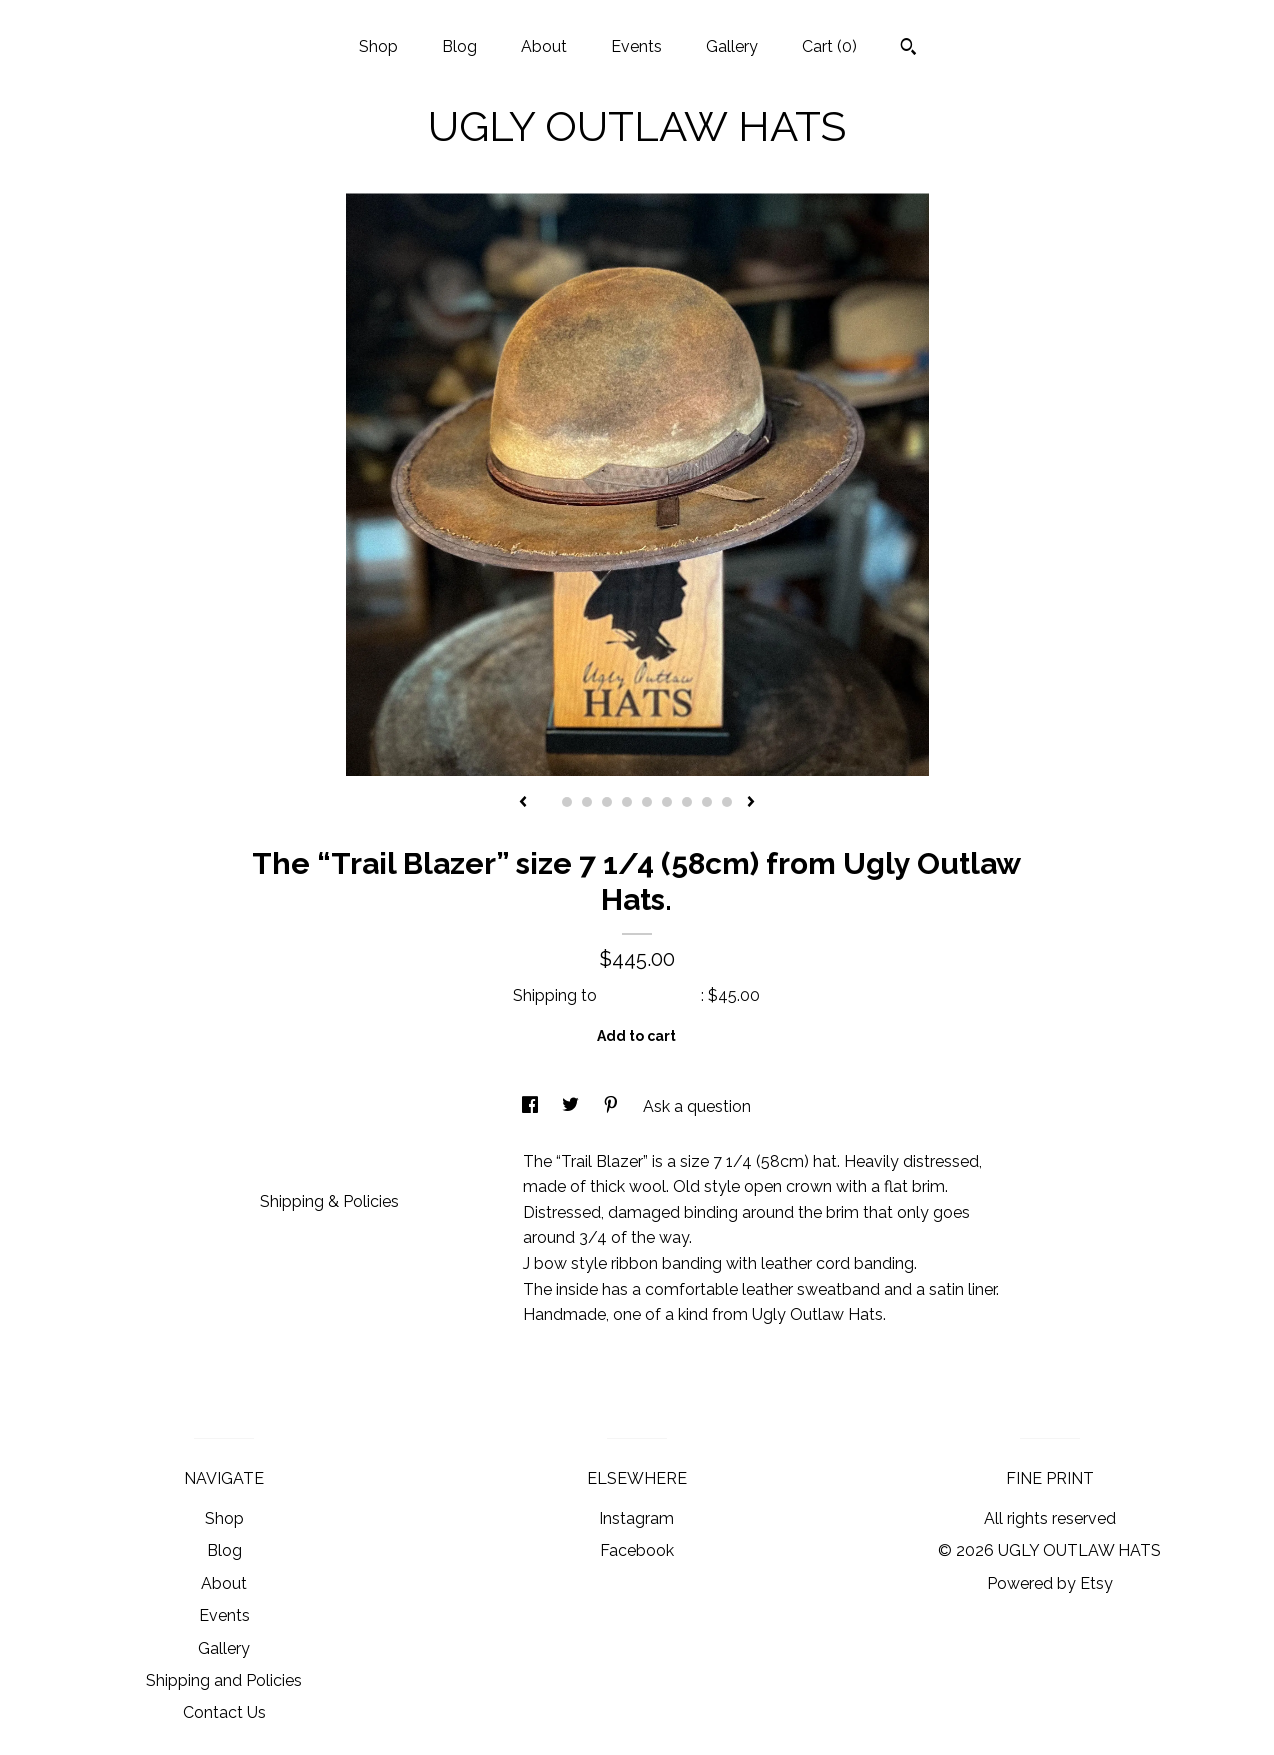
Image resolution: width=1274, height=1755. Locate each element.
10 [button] (727, 802)
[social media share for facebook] (532, 1106)
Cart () (829, 46)
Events (636, 46)
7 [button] (667, 802)
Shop (378, 46)
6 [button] (647, 802)
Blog (459, 46)
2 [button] (567, 802)
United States (651, 995)
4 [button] (607, 802)
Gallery (732, 46)
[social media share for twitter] (572, 1106)
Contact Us (224, 1712)
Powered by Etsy (1050, 1583)
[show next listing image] (751, 803)
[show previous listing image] (523, 803)
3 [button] (587, 802)
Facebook (637, 1550)
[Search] (908, 49)
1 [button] (547, 802)
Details (294, 1159)
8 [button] (687, 802)
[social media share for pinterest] (613, 1106)
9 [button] (707, 802)
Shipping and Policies (224, 1680)
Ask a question (697, 1106)
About (544, 46)
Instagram (636, 1518)
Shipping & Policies (329, 1201)
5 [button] (627, 802)
